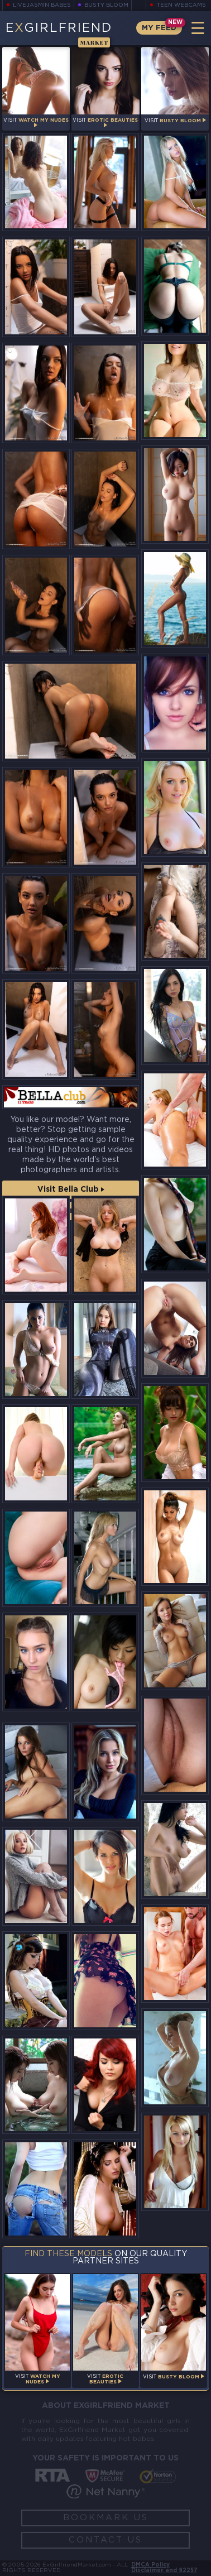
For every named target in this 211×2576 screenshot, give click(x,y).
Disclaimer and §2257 (164, 2570)
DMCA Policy (150, 2565)
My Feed (159, 28)
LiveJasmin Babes (42, 5)
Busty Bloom (106, 5)
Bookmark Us (105, 2517)
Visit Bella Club (70, 1189)
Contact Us (105, 2540)
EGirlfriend (59, 34)
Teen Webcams (181, 5)
